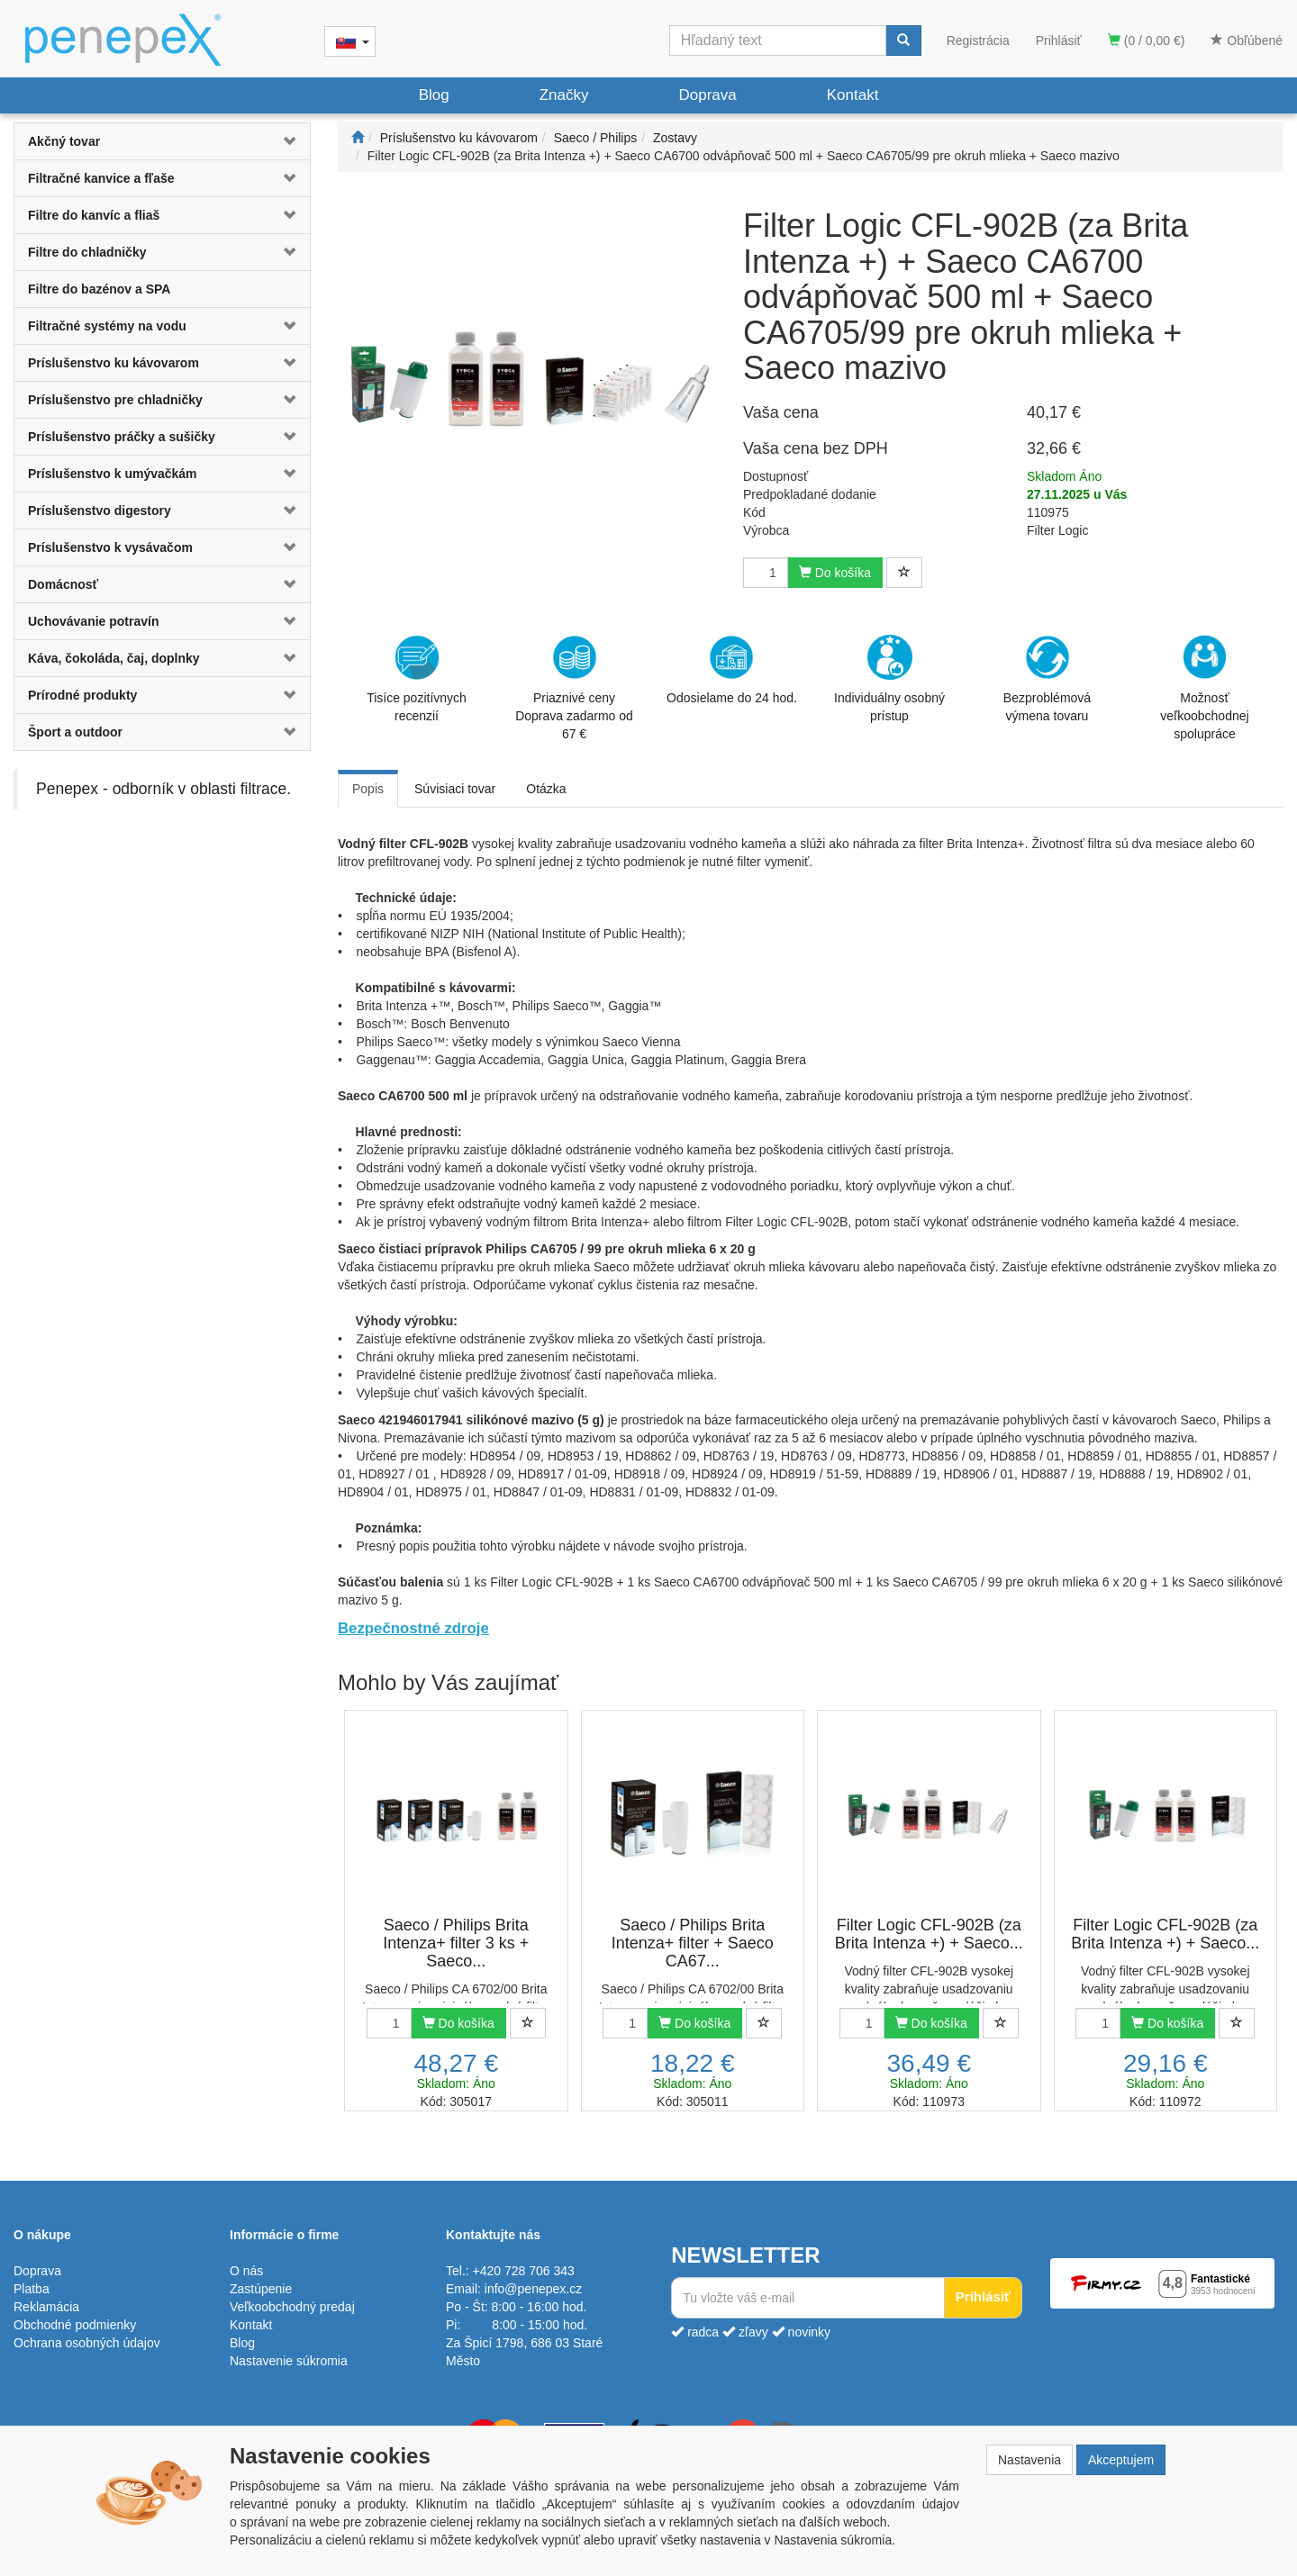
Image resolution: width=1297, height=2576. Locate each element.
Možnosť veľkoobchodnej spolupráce (1204, 687)
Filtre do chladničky (87, 252)
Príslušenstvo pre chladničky (115, 400)
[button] (285, 141)
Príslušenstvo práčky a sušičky (121, 436)
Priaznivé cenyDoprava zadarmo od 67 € (574, 688)
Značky (564, 95)
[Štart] (357, 138)
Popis (368, 789)
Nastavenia (1029, 2460)
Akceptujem (1121, 2460)
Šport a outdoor (75, 732)
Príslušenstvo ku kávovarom (113, 363)
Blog (434, 95)
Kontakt (853, 95)
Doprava (707, 95)
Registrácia (978, 40)
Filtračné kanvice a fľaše (101, 178)
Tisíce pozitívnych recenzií (417, 679)
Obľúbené (1247, 40)
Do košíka (835, 572)
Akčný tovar (64, 141)
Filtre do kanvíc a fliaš (93, 215)
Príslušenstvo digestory (99, 510)
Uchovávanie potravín (93, 621)
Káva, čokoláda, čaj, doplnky (114, 658)
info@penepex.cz (533, 2289)
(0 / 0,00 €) (1146, 40)
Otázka (546, 789)
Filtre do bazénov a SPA (99, 289)
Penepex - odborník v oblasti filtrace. (163, 789)
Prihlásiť (1059, 40)
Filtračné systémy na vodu (107, 326)
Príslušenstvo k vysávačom (110, 547)
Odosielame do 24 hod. (732, 670)
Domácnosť (63, 584)
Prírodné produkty (82, 695)
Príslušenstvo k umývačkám (112, 473)
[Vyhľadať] (903, 40)
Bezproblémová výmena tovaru (1047, 679)
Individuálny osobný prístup (889, 679)
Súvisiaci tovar (454, 789)
